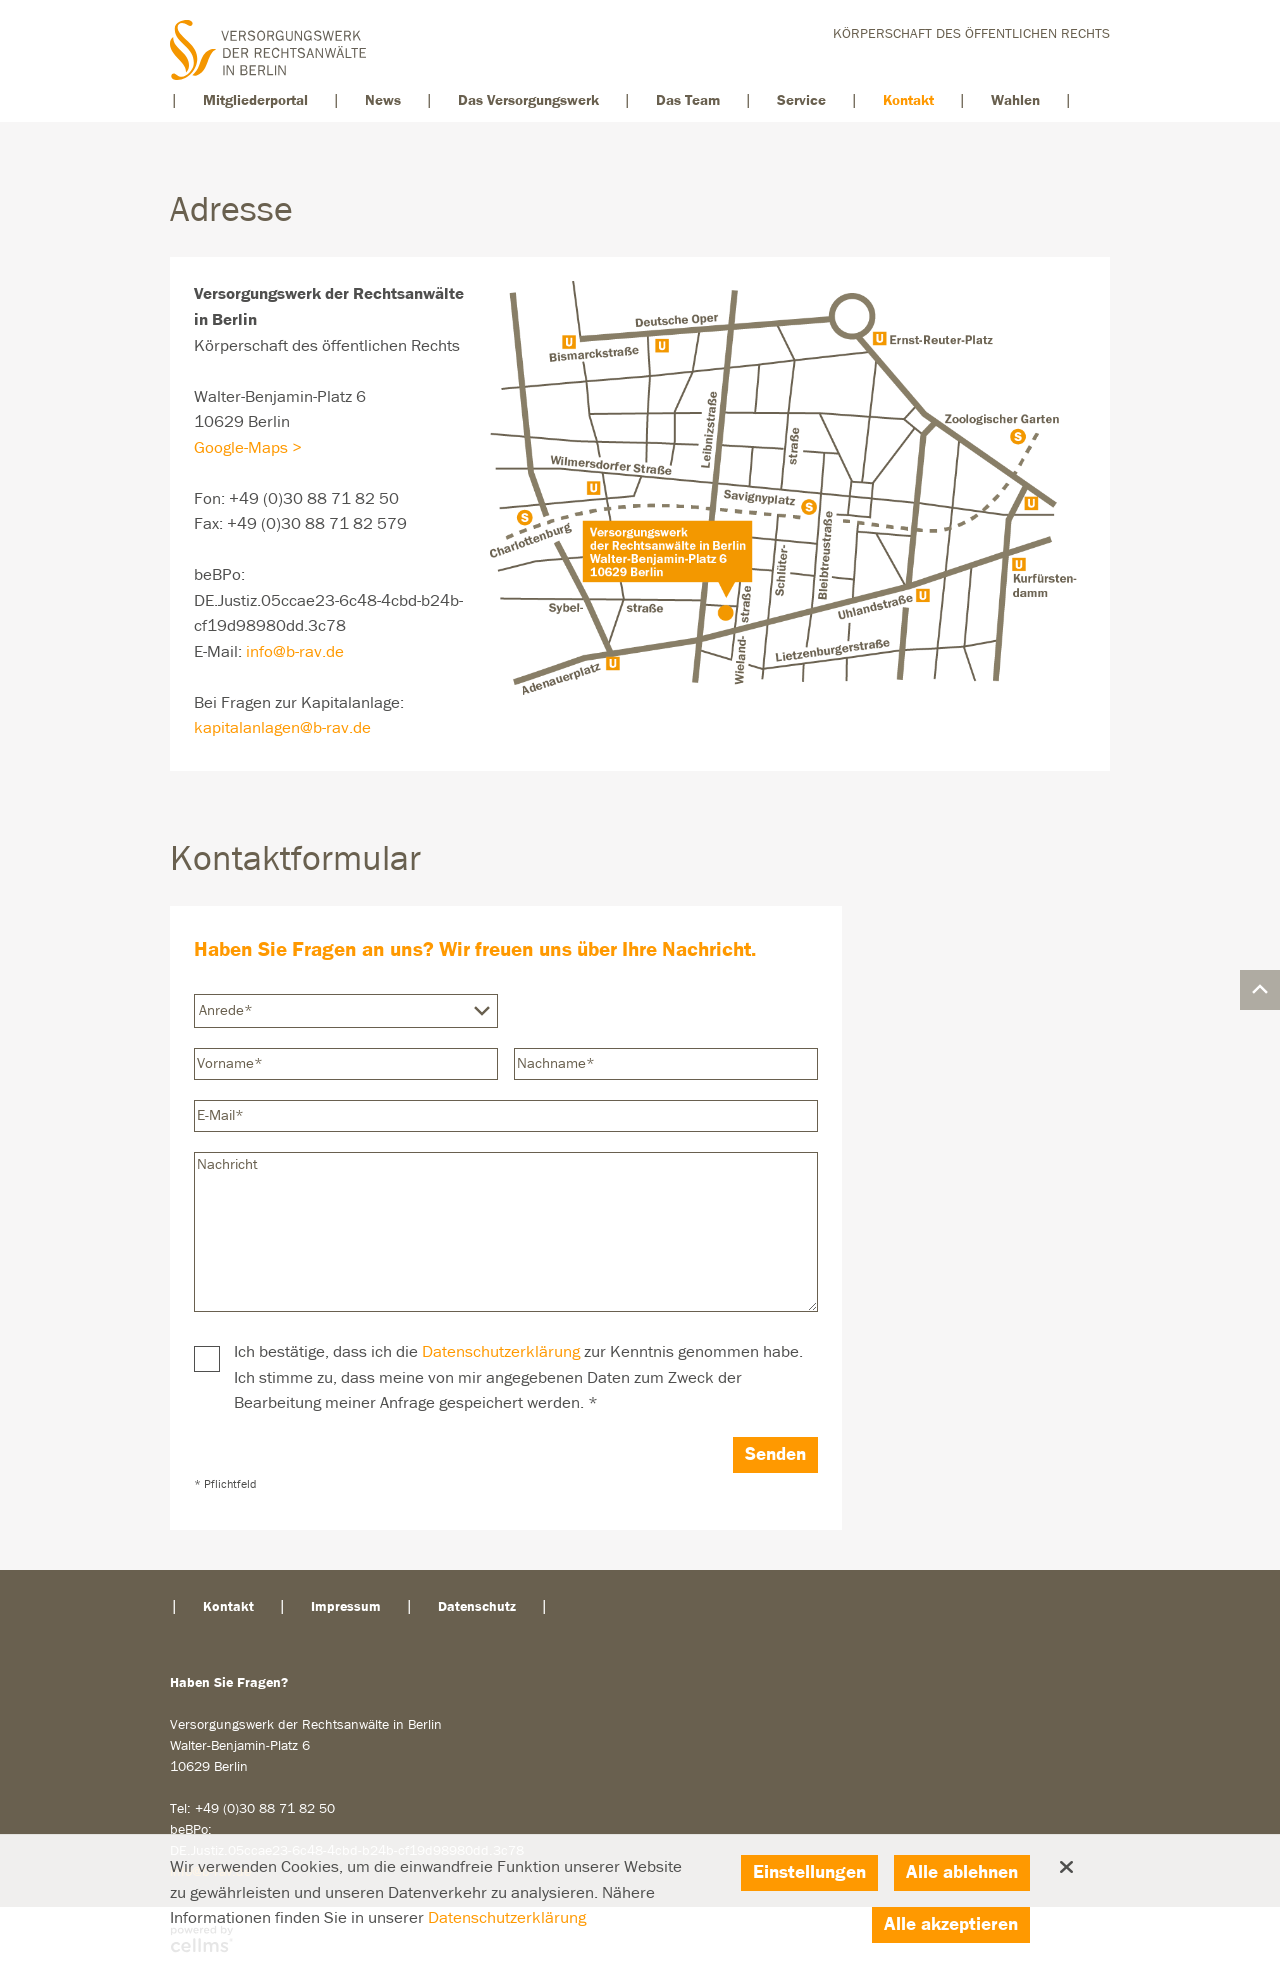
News (383, 100)
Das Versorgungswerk (528, 100)
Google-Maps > (248, 448)
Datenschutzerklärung (501, 1352)
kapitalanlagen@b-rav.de (282, 728)
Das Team (688, 100)
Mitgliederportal (255, 100)
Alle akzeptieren (951, 1924)
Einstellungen (809, 1872)
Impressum (346, 1607)
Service (801, 100)
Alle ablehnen (962, 1872)
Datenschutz (477, 1607)
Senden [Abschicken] (775, 1454)
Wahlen (1015, 100)
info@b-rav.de (295, 652)
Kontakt (908, 100)
